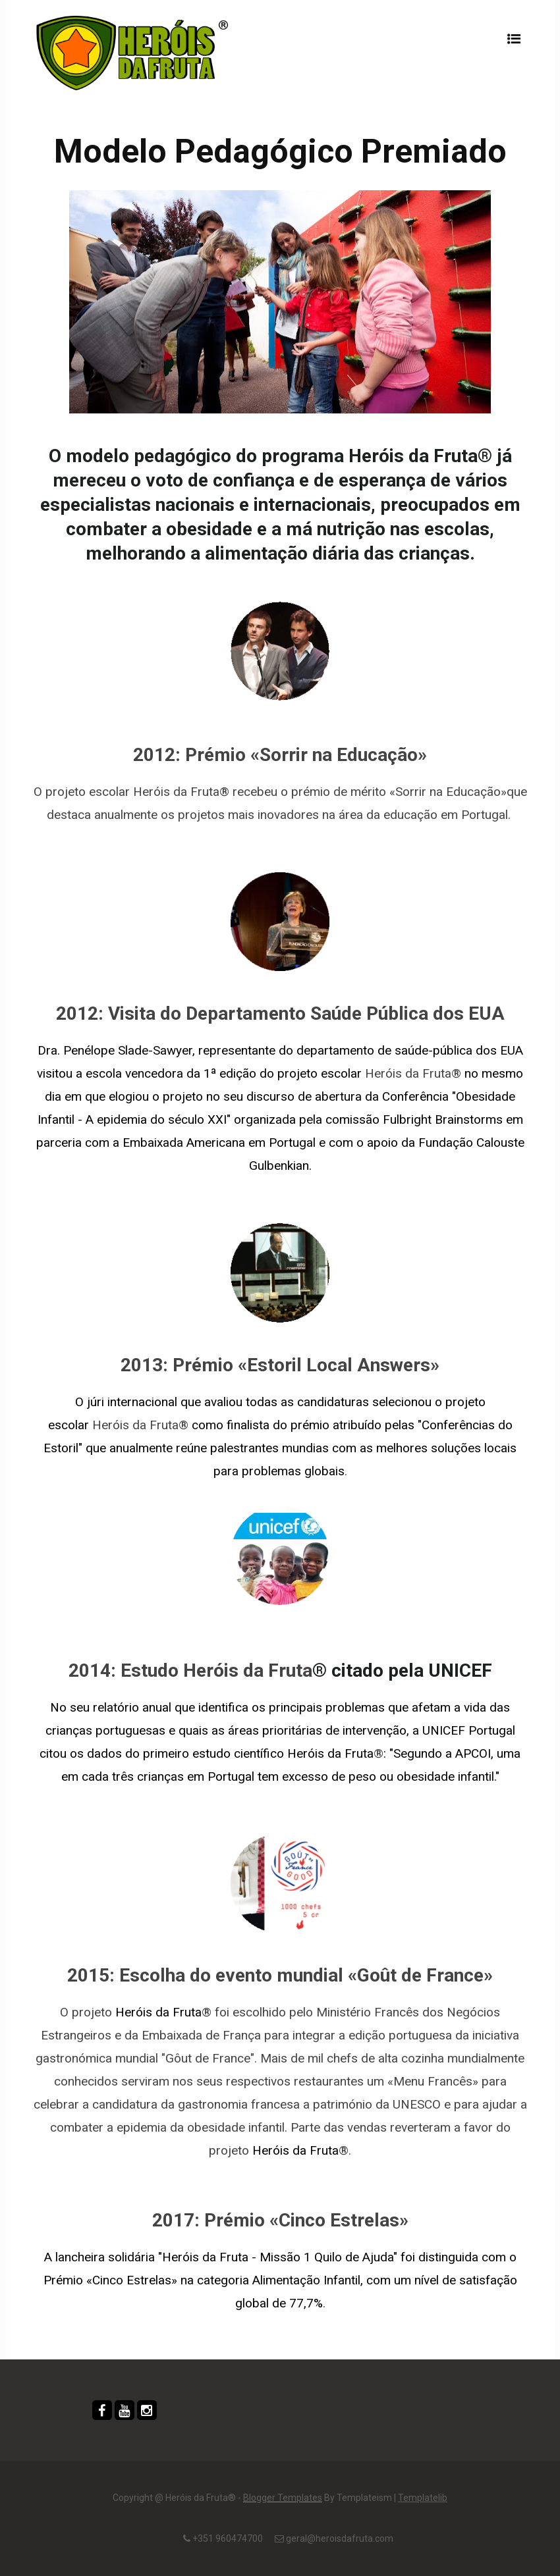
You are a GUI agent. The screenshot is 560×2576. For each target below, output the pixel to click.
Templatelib (422, 2497)
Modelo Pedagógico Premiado (280, 152)
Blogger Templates (282, 2497)
